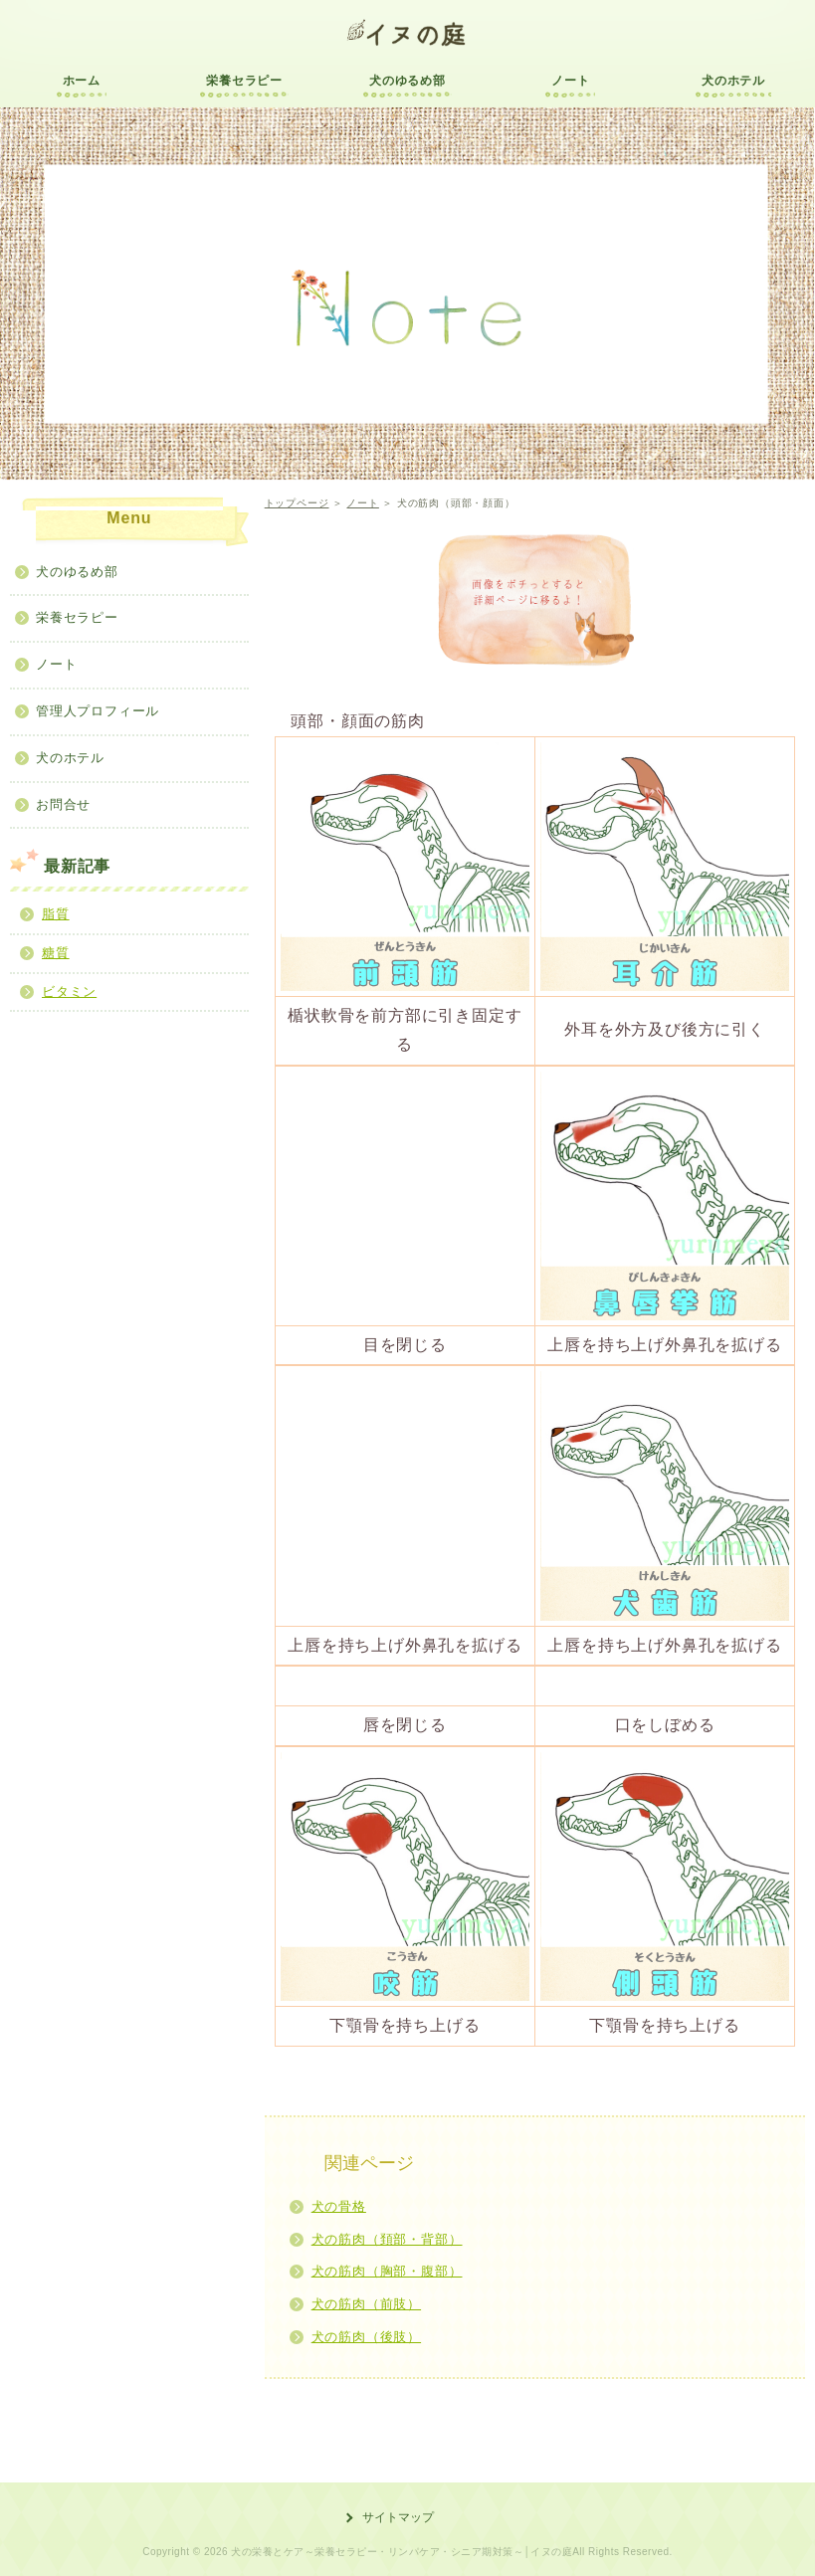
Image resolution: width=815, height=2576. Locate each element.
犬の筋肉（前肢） (366, 2303)
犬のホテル (733, 81)
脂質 (56, 913)
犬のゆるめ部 (407, 81)
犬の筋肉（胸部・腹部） (387, 2271)
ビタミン (69, 991)
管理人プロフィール (97, 710)
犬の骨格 (338, 2206)
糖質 (56, 952)
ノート (570, 81)
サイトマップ (398, 2517)
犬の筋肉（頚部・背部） (387, 2239)
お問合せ (63, 804)
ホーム (82, 81)
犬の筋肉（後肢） (366, 2336)
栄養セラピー (244, 81)
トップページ (297, 502)
